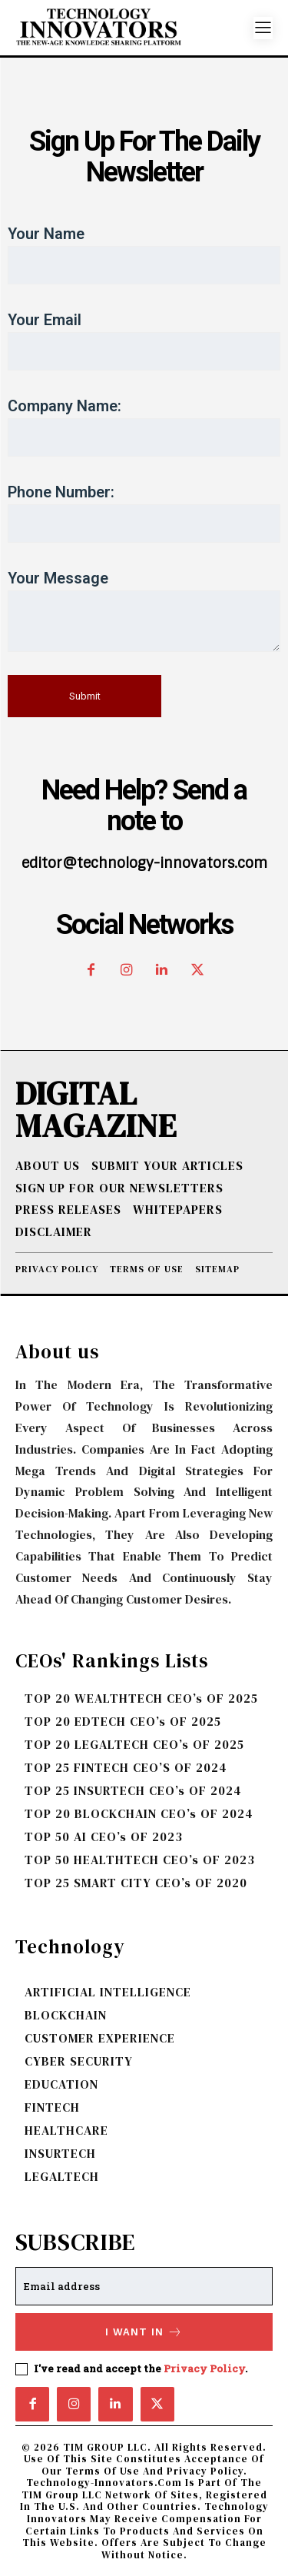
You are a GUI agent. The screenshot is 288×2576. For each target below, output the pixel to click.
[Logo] (134, 28)
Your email (144, 341)
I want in (144, 2332)
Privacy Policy (204, 2368)
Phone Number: (144, 513)
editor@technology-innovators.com (144, 863)
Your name (144, 254)
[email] (144, 2286)
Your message (144, 610)
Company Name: (144, 427)
